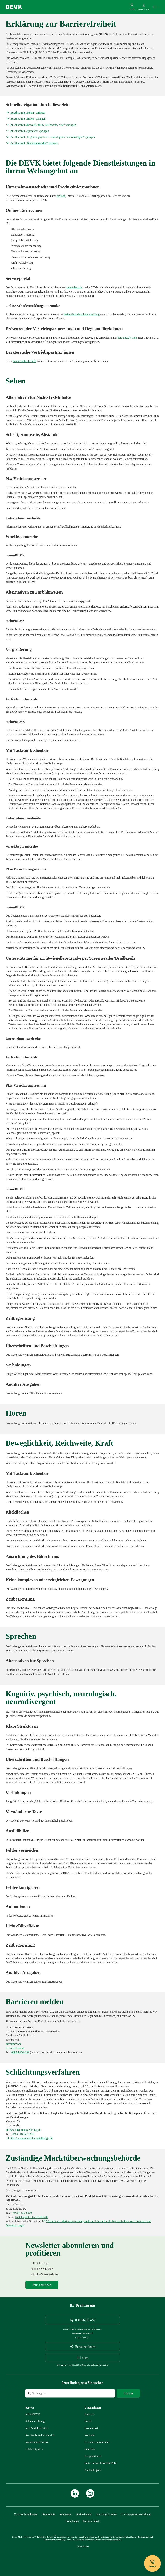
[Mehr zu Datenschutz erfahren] (48, 2514)
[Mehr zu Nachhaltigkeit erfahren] (93, 2470)
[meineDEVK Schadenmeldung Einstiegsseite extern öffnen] (81, 314)
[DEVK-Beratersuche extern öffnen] (127, 337)
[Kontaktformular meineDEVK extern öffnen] (15, 2048)
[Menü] (155, 7)
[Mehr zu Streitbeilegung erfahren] (84, 2514)
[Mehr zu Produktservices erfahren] (36, 2428)
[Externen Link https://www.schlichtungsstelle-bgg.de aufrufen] (29, 2138)
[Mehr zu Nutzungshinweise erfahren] (106, 2514)
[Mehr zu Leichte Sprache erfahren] (34, 2449)
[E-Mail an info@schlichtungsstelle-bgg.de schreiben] (23, 2129)
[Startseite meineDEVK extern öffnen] (144, 7)
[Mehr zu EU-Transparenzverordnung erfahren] (136, 2514)
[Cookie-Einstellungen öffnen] (26, 2514)
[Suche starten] (128, 2393)
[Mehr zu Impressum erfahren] (65, 2514)
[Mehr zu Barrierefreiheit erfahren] (25, 112)
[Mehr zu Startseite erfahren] (60, 195)
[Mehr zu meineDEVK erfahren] (32, 2414)
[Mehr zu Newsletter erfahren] (41, 2285)
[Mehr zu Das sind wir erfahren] (92, 2428)
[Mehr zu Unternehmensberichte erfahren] (97, 2442)
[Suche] (49, 2393)
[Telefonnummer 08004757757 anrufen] (20, 2052)
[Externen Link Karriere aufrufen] (89, 2414)
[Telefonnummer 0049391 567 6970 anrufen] (21, 2212)
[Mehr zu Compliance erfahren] (72, 2521)
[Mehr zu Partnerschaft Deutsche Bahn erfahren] (101, 2463)
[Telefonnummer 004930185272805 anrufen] (22, 2133)
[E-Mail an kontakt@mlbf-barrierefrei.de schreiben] (31, 2217)
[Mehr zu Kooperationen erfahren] (93, 2456)
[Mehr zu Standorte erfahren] (90, 2449)
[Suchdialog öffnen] (132, 6)
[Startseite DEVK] (14, 7)
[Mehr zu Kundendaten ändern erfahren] (37, 2442)
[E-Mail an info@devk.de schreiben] (13, 2043)
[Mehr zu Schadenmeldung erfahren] (35, 2421)
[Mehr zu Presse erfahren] (88, 2421)
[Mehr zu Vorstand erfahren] (90, 2435)
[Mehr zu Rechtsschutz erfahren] (39, 2435)
